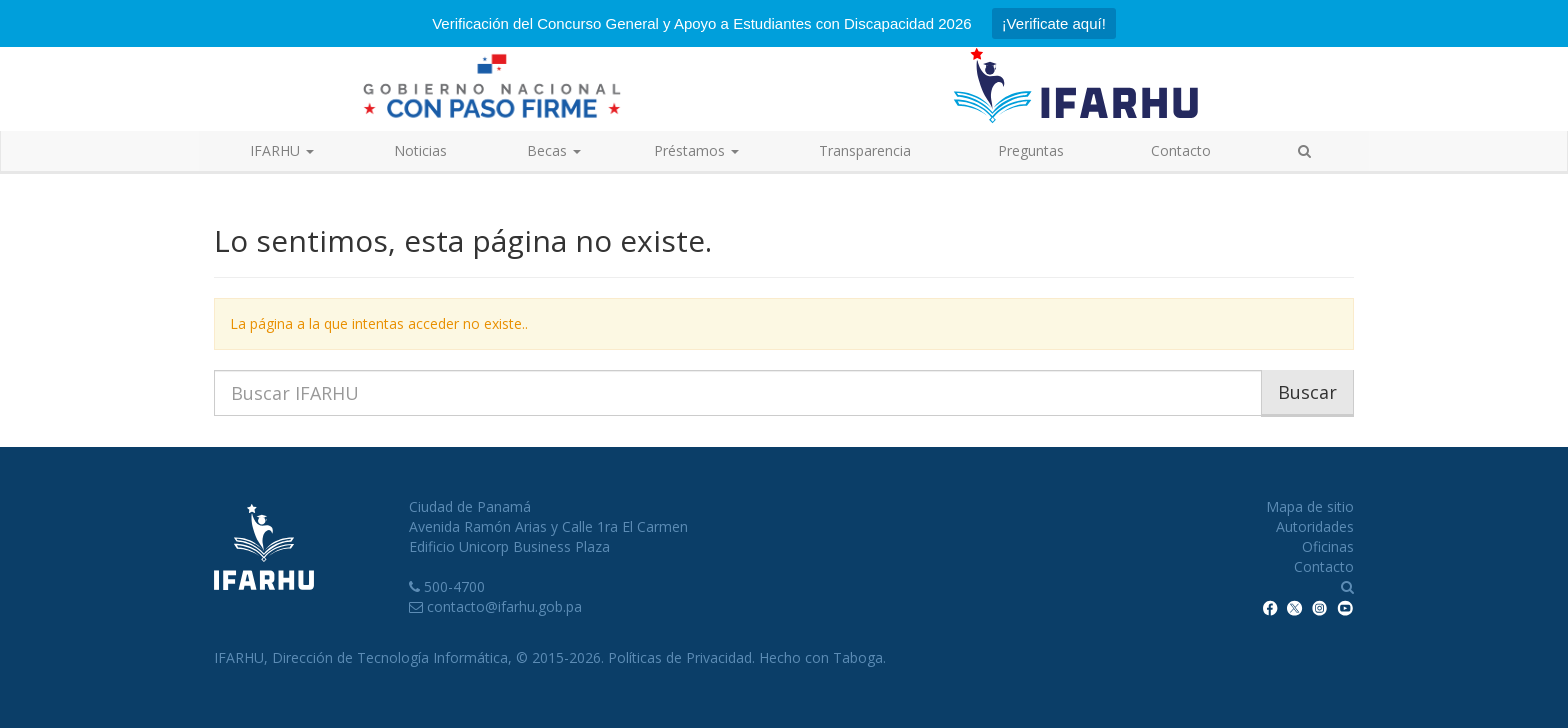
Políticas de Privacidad (680, 657)
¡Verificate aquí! (1054, 23)
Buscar (1307, 392)
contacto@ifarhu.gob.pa (504, 606)
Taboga (858, 657)
